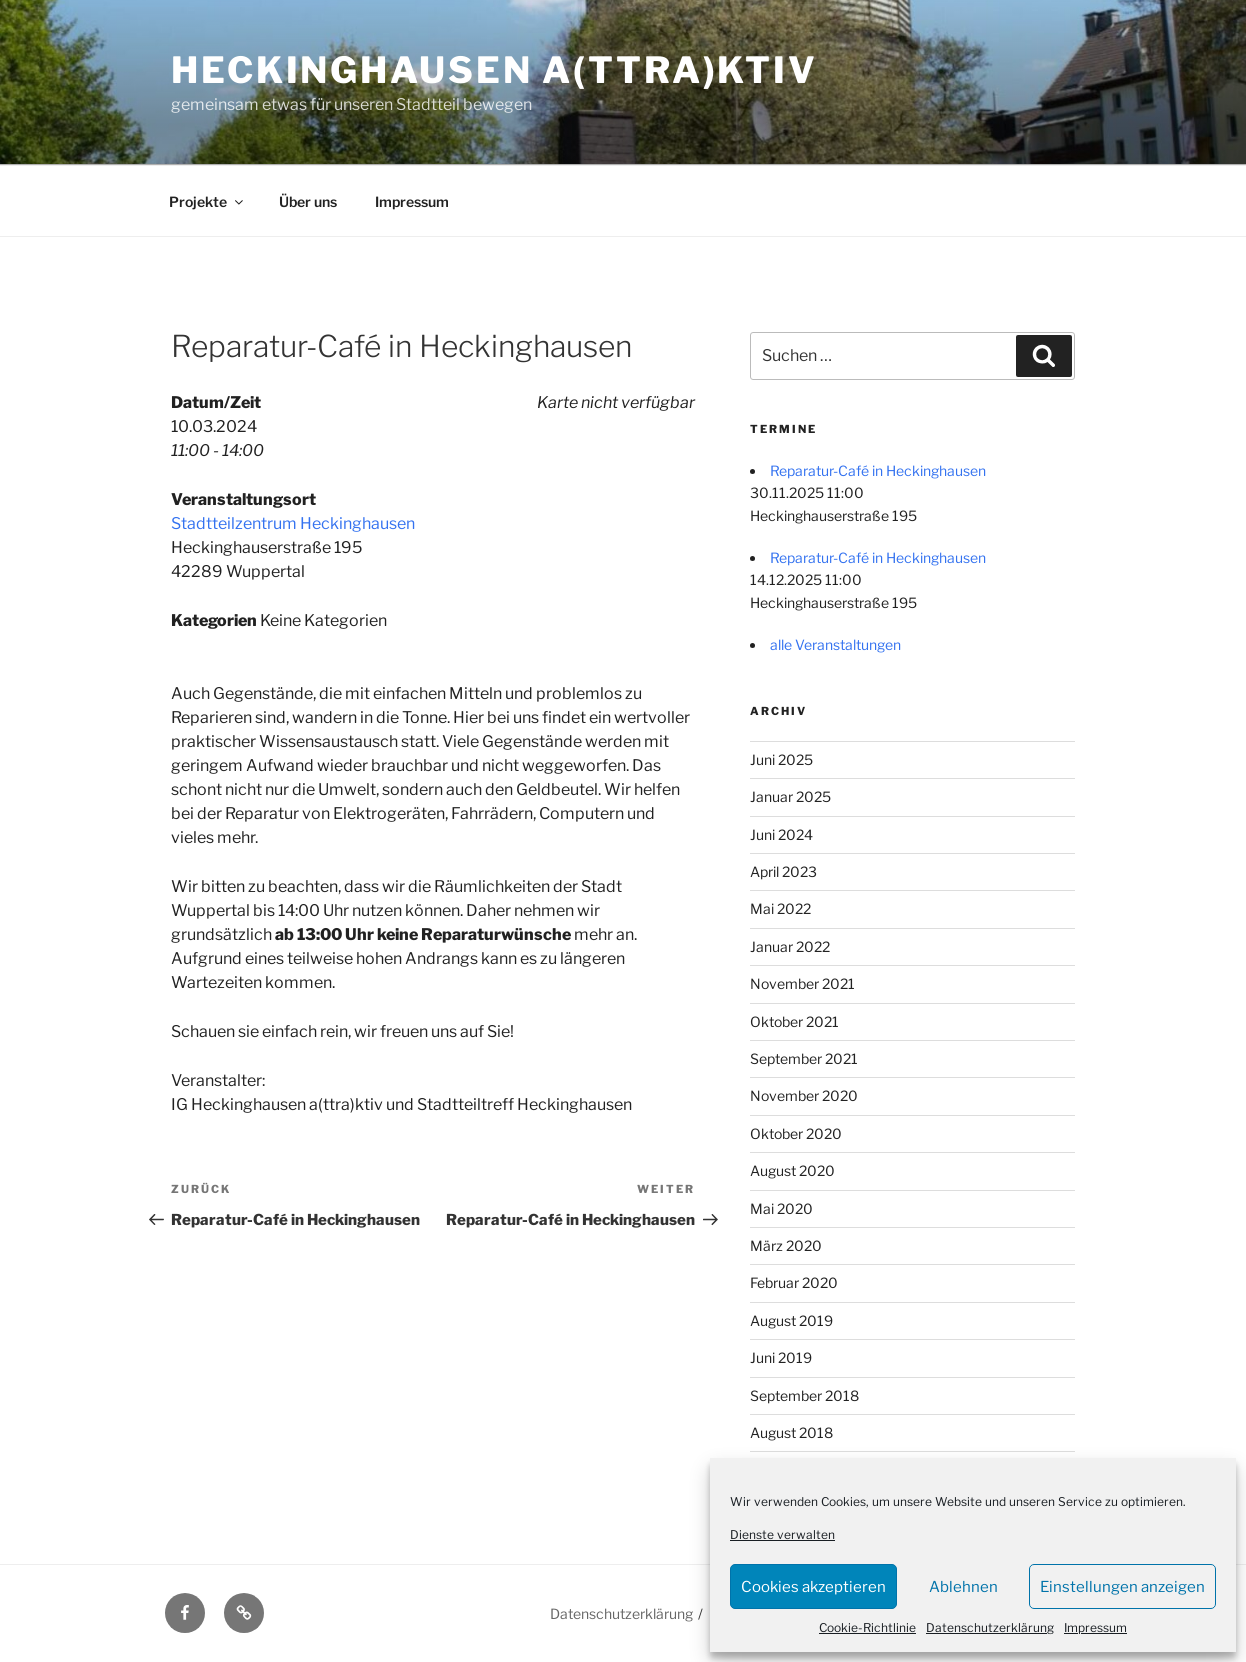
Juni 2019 (781, 1357)
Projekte (207, 201)
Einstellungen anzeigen (1122, 1587)
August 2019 (791, 1320)
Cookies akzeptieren (813, 1587)
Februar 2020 (794, 1282)
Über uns (308, 201)
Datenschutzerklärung (990, 1627)
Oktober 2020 (796, 1133)
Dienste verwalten (782, 1534)
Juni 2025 (781, 759)
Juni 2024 (781, 834)
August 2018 (791, 1432)
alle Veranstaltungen (835, 644)
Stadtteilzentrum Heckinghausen (293, 523)
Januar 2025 (790, 796)
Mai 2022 (780, 908)
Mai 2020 (781, 1208)
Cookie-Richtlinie (867, 1627)
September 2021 (804, 1058)
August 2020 (792, 1170)
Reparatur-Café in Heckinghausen (878, 470)
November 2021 (802, 983)
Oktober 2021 (794, 1021)
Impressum (1095, 1627)
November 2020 (804, 1095)
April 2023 (783, 871)
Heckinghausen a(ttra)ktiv (494, 70)
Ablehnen (963, 1587)
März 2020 (786, 1245)
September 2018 (804, 1395)
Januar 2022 (790, 946)
